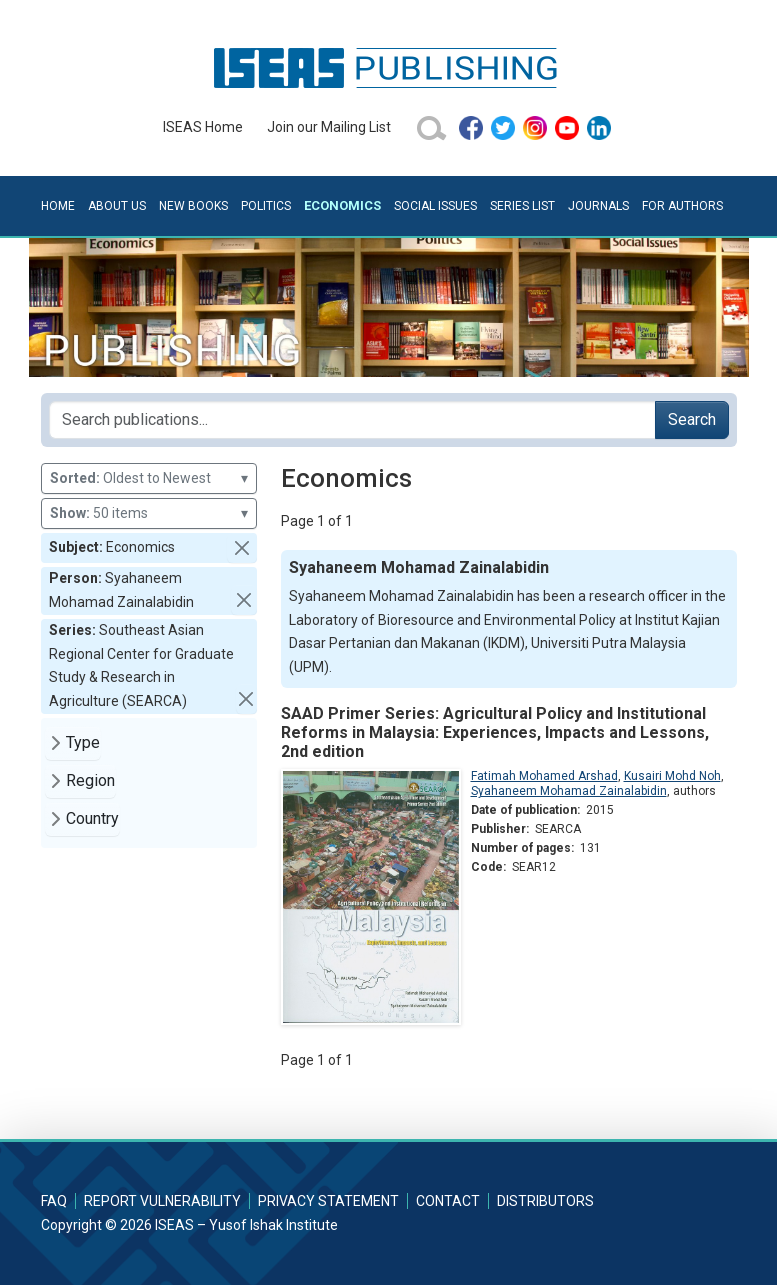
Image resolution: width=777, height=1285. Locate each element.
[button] (242, 548)
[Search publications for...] (352, 420)
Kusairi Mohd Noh (672, 776)
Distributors (545, 1201)
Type (83, 742)
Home (58, 206)
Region (90, 780)
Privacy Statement (328, 1201)
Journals (598, 206)
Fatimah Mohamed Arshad (544, 776)
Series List (522, 206)
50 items (149, 513)
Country (92, 818)
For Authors (682, 206)
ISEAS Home (203, 127)
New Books (193, 206)
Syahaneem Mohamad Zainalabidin (569, 791)
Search (692, 419)
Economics (342, 205)
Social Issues (435, 206)
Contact (448, 1201)
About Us (117, 206)
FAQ (54, 1201)
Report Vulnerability (162, 1201)
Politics (266, 206)
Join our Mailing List (329, 127)
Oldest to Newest (149, 478)
